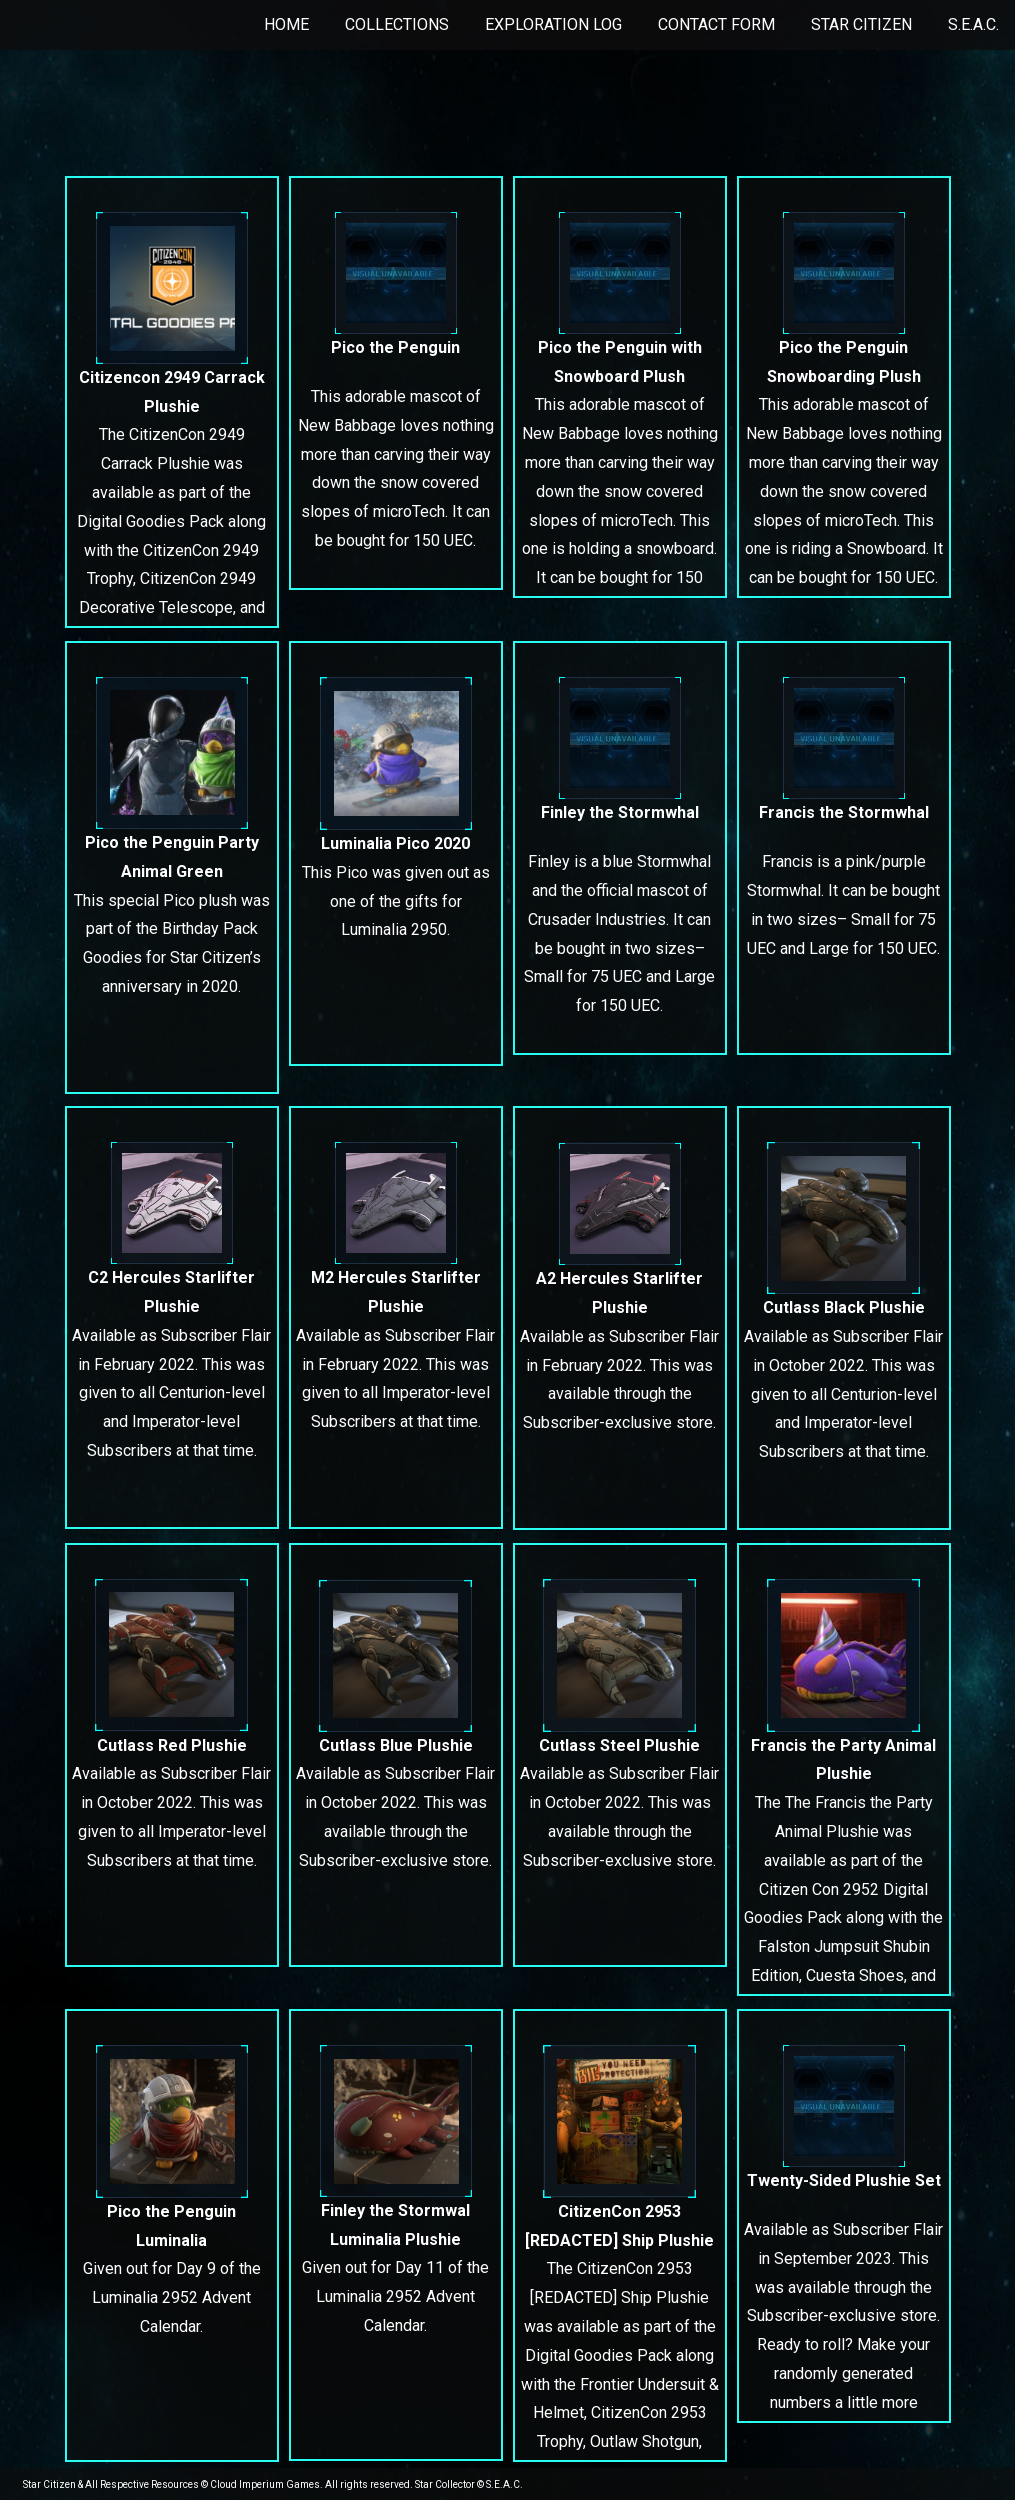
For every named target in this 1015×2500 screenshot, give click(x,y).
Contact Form (716, 24)
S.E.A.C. (973, 24)
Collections (397, 24)
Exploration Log (553, 24)
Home (286, 24)
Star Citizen (861, 24)
